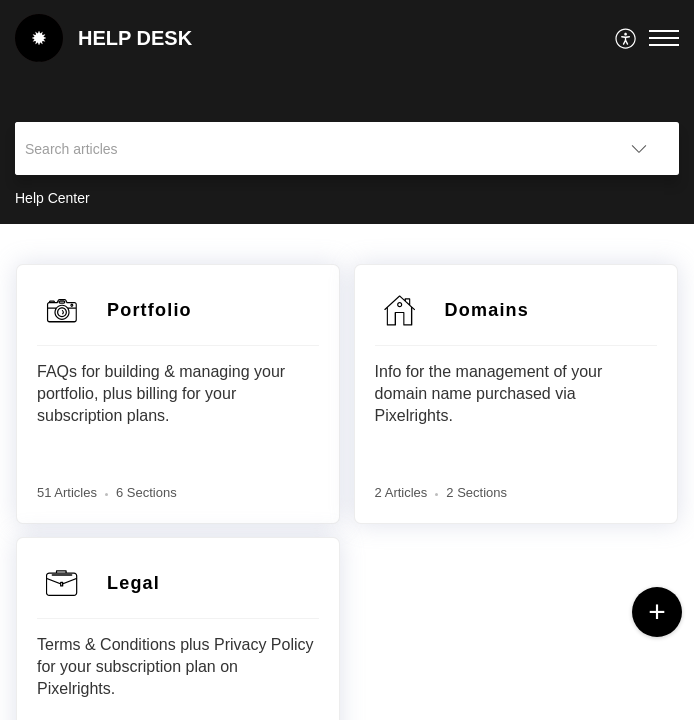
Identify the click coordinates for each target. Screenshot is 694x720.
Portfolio (149, 310)
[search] (307, 148)
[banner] (347, 112)
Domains (487, 310)
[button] (626, 38)
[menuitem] (626, 38)
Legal (133, 583)
